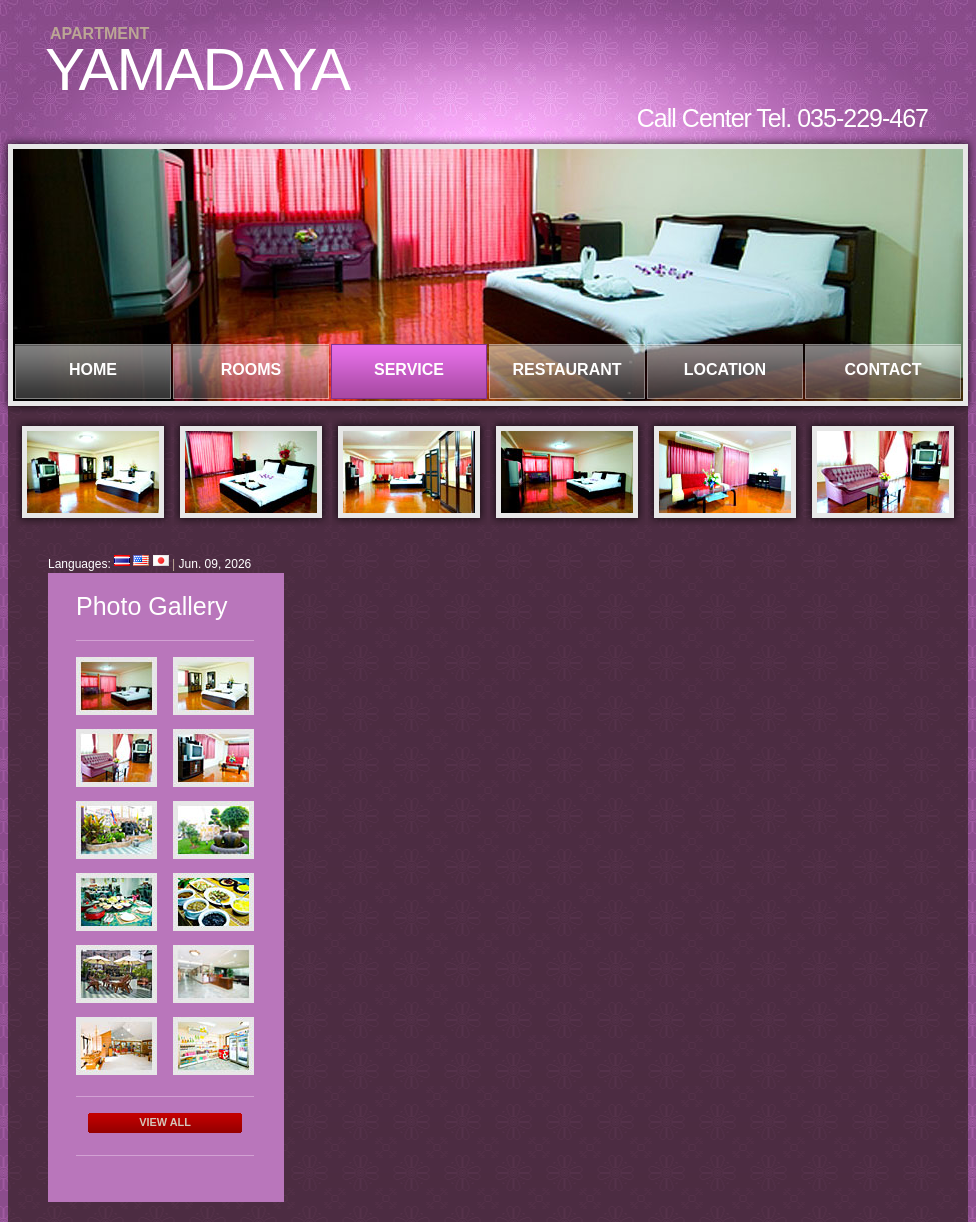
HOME (93, 369)
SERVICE (409, 369)
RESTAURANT (566, 369)
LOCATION (725, 369)
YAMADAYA (197, 69)
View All (165, 1122)
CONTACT (882, 369)
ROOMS (251, 369)
